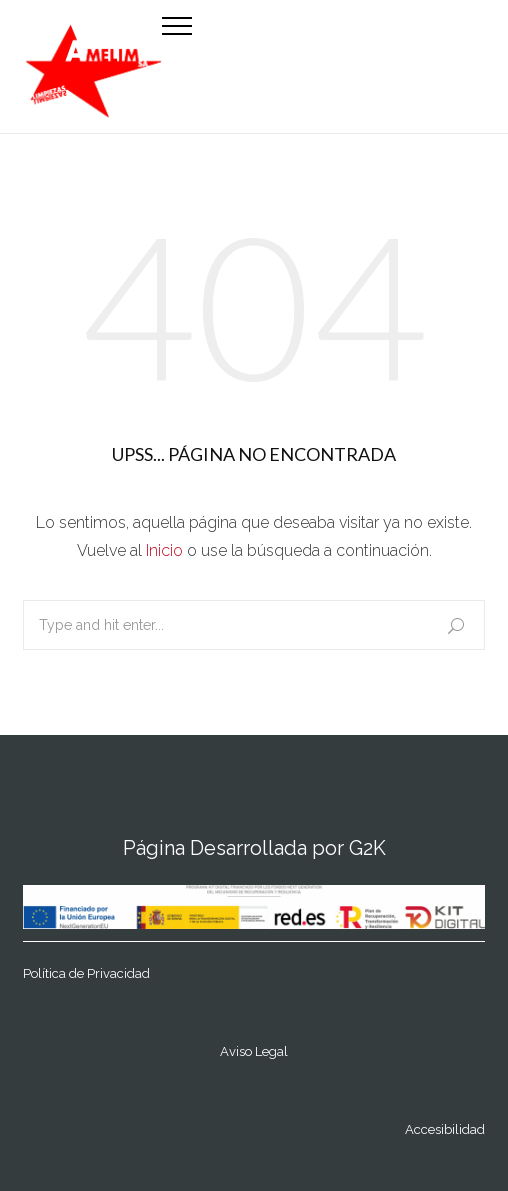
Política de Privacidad (86, 973)
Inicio (164, 550)
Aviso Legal (254, 1051)
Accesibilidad (445, 1129)
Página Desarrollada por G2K (254, 848)
